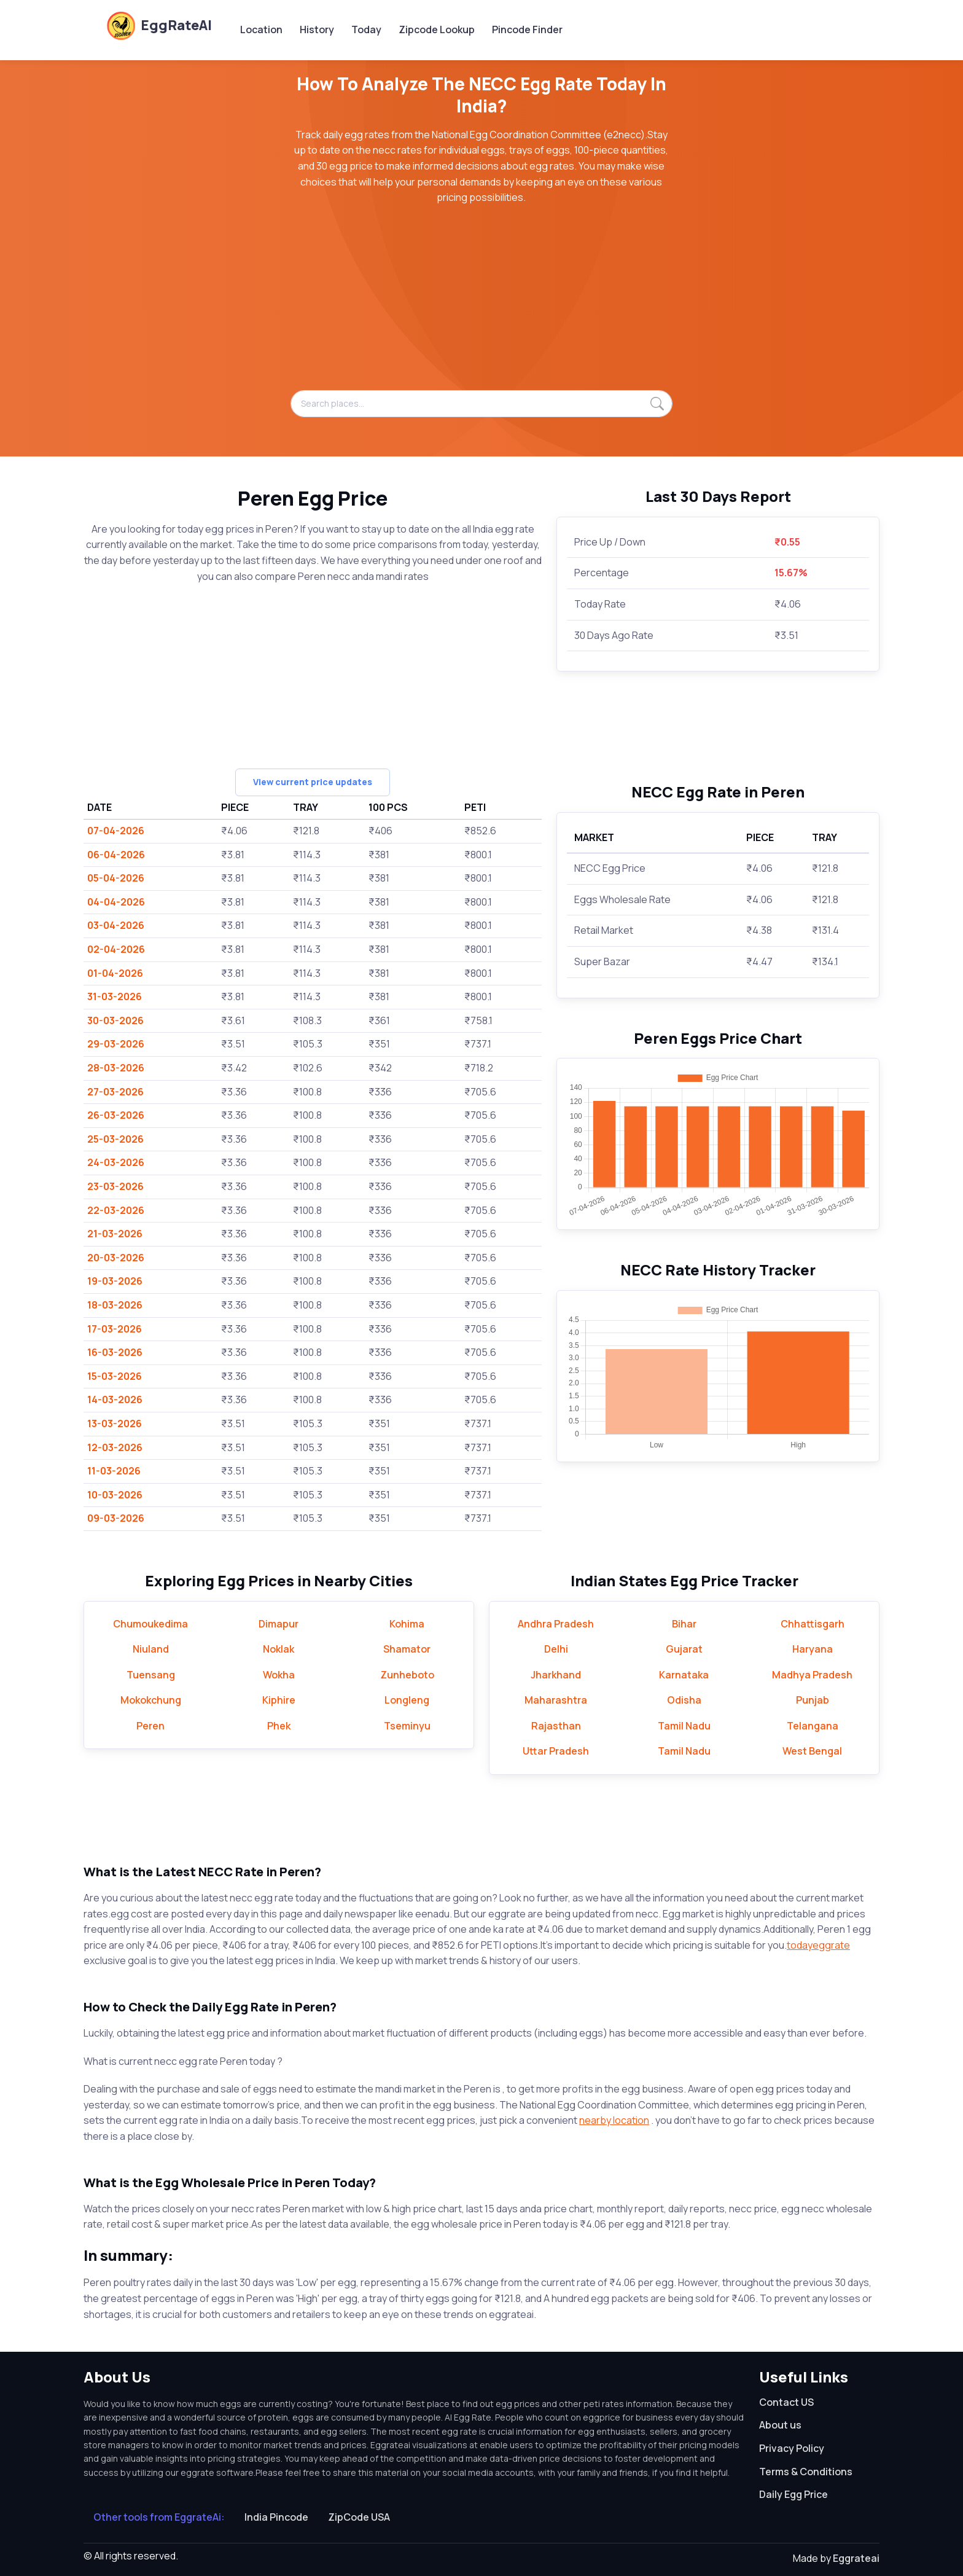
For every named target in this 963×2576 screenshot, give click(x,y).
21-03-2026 (114, 1233)
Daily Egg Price (793, 2494)
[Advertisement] (481, 304)
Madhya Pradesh (812, 1674)
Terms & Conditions (805, 2471)
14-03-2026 (114, 1399)
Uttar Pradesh (556, 1751)
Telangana (812, 1725)
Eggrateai (856, 2558)
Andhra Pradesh (556, 1624)
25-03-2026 (115, 1139)
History (317, 29)
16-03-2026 (114, 1352)
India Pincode (276, 2517)
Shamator (407, 1649)
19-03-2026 (114, 1281)
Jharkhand (556, 1674)
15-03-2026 (114, 1376)
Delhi (556, 1649)
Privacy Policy (791, 2448)
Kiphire (278, 1700)
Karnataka (684, 1674)
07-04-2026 (115, 830)
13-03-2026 (114, 1423)
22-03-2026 (115, 1210)
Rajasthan (556, 1725)
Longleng (406, 1700)
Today (366, 29)
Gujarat (684, 1649)
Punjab (812, 1700)
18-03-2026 (114, 1305)
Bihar (684, 1624)
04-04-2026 (116, 902)
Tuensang (151, 1674)
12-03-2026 (114, 1447)
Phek (278, 1725)
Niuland (151, 1649)
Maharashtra (555, 1700)
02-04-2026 (116, 949)
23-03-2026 (115, 1186)
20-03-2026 (115, 1257)
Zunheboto (407, 1674)
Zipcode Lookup (437, 29)
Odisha (684, 1700)
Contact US (786, 2402)
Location (261, 29)
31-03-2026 (114, 996)
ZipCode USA (359, 2517)
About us (780, 2425)
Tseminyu (407, 1725)
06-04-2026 (116, 854)
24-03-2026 (115, 1162)
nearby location (614, 2120)
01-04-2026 (115, 973)
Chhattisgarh (812, 1624)
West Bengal (812, 1751)
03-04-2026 (115, 925)
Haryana (812, 1649)
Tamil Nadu (684, 1725)
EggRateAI (159, 25)
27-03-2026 (115, 1091)
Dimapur (278, 1624)
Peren (150, 1725)
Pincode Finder (527, 29)
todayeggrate (818, 1945)
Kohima (406, 1624)
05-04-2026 (115, 878)
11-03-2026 (114, 1471)
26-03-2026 (115, 1115)
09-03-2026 (115, 1518)
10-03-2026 (114, 1494)
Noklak (278, 1649)
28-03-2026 (115, 1068)
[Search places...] (481, 403)
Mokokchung (150, 1700)
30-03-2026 (115, 1020)
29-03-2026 (115, 1044)
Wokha (279, 1674)
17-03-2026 (114, 1329)
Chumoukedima (150, 1624)
